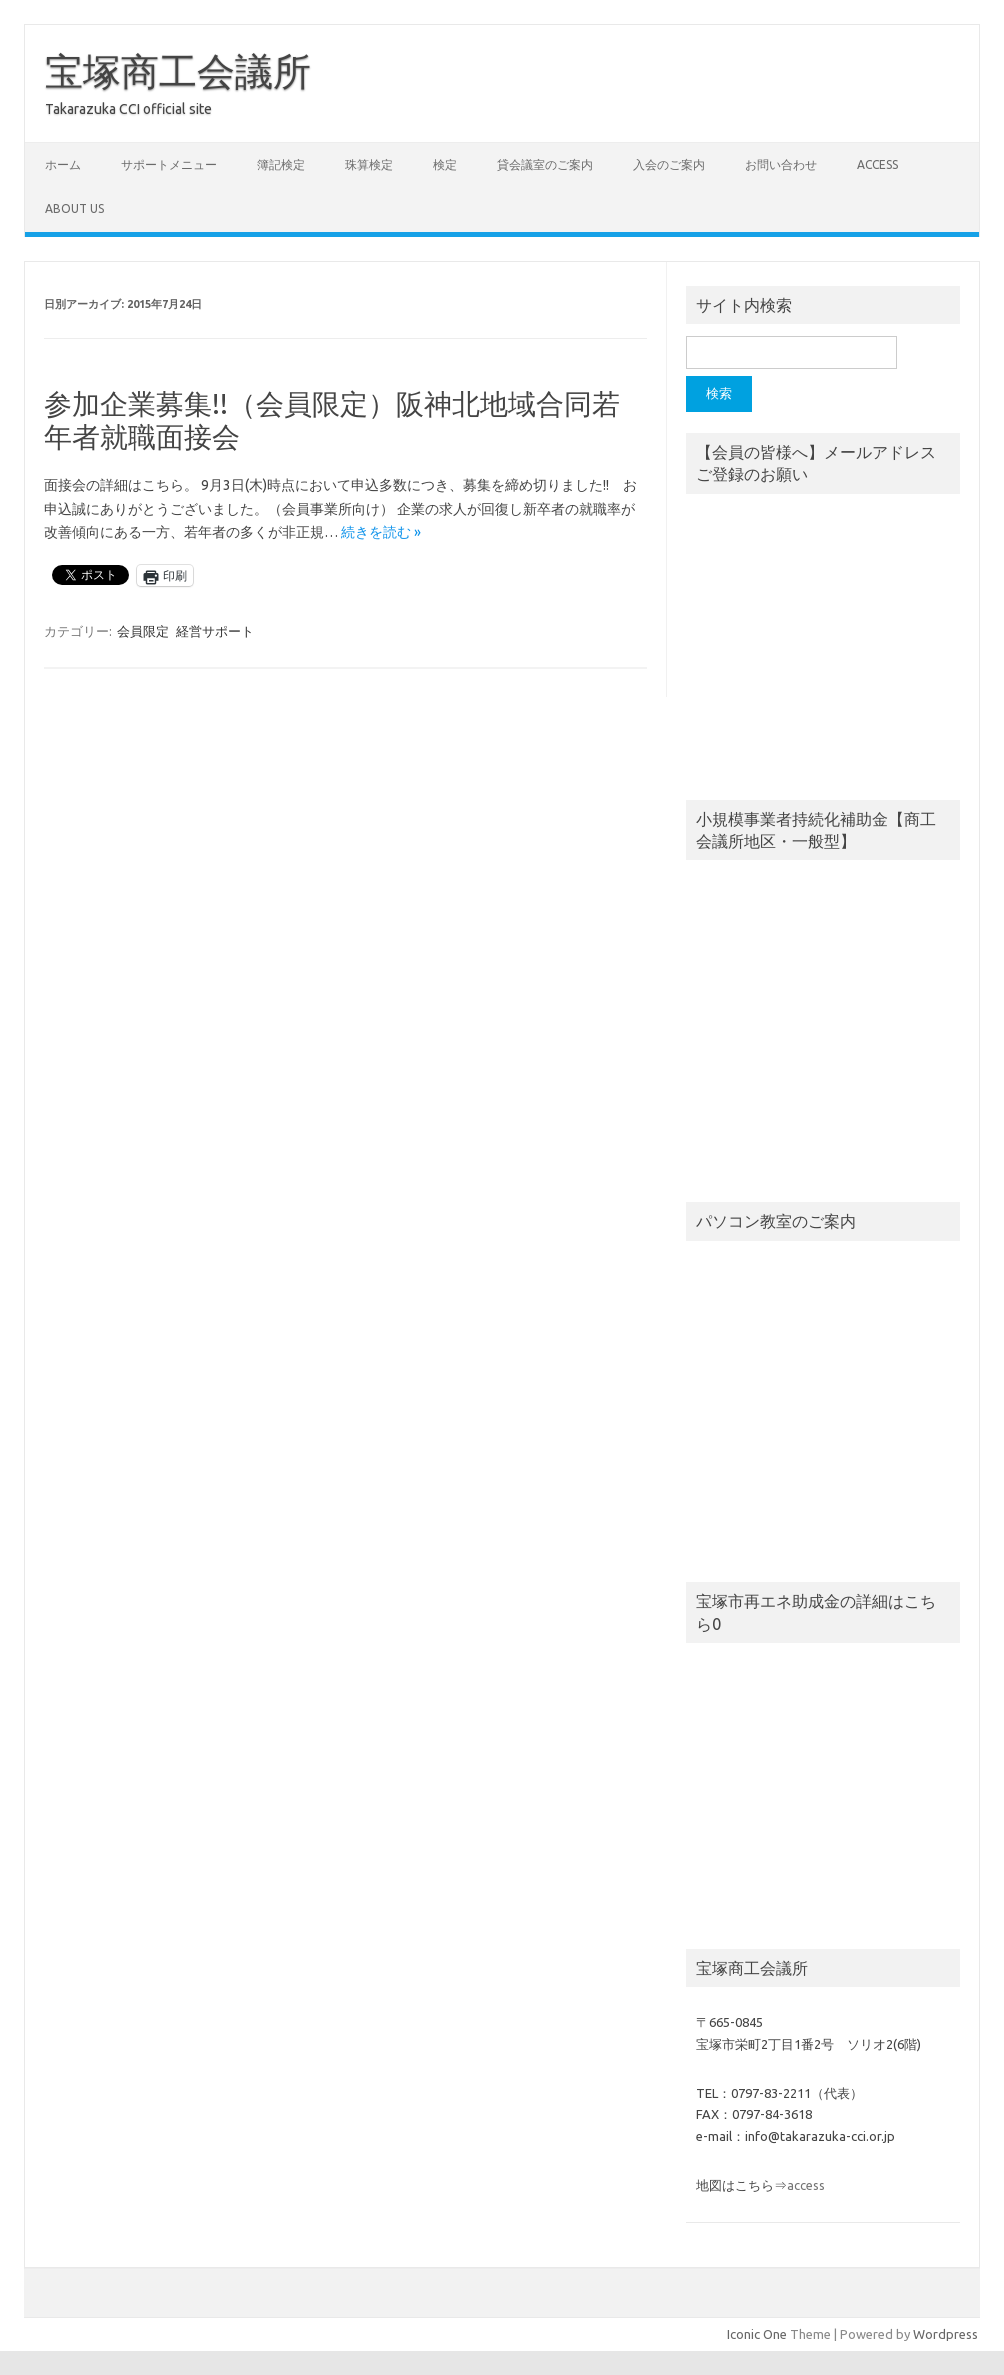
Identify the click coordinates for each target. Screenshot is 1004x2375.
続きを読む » (381, 532)
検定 (445, 164)
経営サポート (215, 631)
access (877, 164)
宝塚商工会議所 (178, 71)
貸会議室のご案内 (545, 164)
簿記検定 (281, 164)
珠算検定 (369, 164)
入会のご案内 (669, 164)
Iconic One (757, 2334)
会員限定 (143, 631)
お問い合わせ (781, 164)
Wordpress (945, 2334)
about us (74, 208)
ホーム (63, 164)
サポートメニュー (169, 164)
